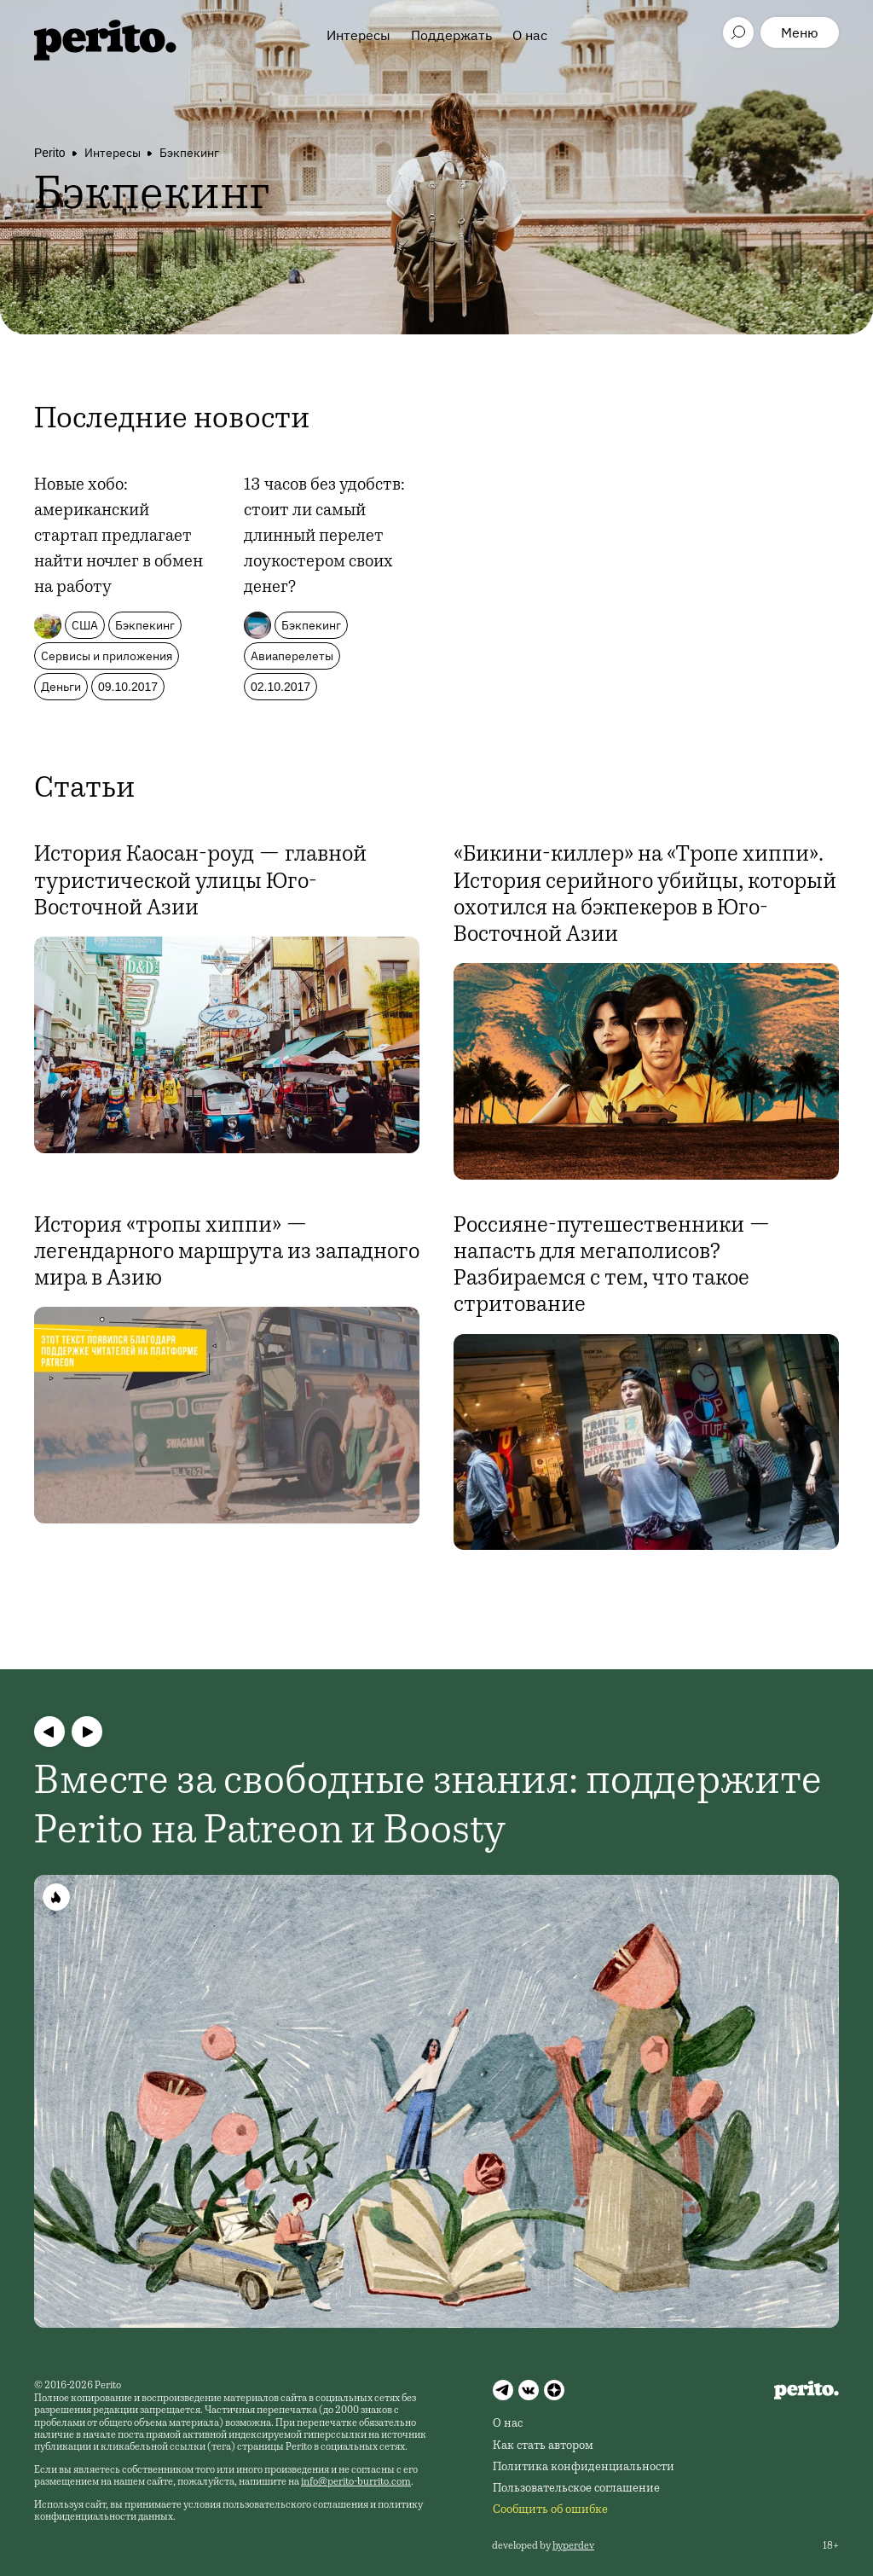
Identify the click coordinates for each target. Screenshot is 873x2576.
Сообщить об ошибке (550, 2510)
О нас (529, 35)
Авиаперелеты (292, 656)
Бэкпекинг (189, 153)
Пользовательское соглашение (576, 2489)
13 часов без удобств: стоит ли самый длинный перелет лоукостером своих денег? (324, 537)
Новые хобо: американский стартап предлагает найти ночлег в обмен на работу (118, 537)
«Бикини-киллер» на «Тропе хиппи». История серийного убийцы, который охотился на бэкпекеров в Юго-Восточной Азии (645, 895)
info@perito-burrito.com (356, 2482)
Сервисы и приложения (106, 656)
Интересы (358, 35)
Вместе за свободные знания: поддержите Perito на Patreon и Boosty (428, 1808)
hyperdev (573, 2546)
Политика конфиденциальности (583, 2468)
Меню (799, 32)
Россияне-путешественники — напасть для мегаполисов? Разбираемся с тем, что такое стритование (612, 1266)
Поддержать (451, 35)
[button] (49, 1731)
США (85, 625)
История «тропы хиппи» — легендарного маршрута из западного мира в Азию (226, 1253)
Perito (50, 153)
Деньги (61, 686)
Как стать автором (543, 2446)
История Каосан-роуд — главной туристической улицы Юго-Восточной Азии (200, 882)
